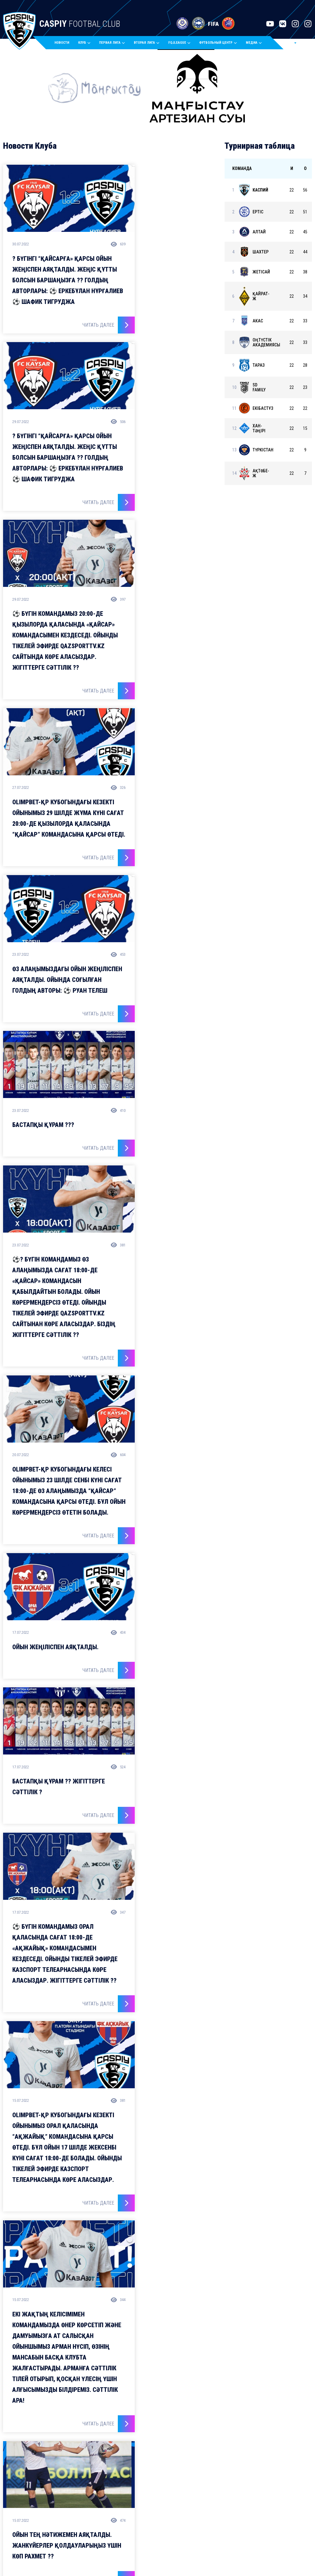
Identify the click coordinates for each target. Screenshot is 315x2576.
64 (191, 2102)
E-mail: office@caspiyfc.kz (226, 2520)
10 (144, 2102)
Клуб (123, 2484)
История (126, 2493)
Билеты (163, 2511)
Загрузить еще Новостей (109, 2312)
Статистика (167, 2502)
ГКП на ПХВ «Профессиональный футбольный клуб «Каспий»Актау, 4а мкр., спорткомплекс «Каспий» (257, 2489)
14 (169, 2102)
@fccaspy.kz (122, 2367)
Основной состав (81, 2493)
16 (181, 2102)
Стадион (126, 2511)
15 (175, 2102)
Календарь (168, 2484)
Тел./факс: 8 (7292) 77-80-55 (228, 2506)
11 (151, 2102)
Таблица (164, 2493)
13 (163, 2102)
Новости (70, 44)
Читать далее (79, 330)
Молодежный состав (85, 2502)
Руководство (131, 2502)
